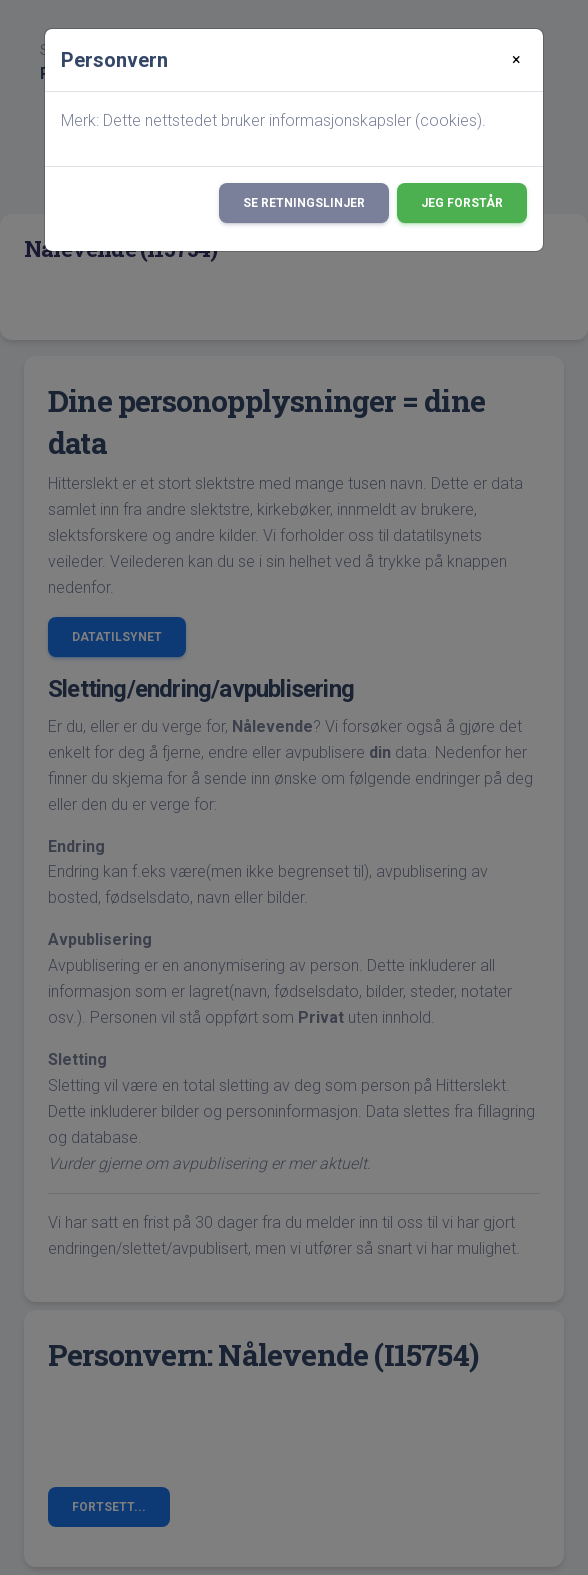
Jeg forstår (462, 203)
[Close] (516, 60)
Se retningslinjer (304, 203)
